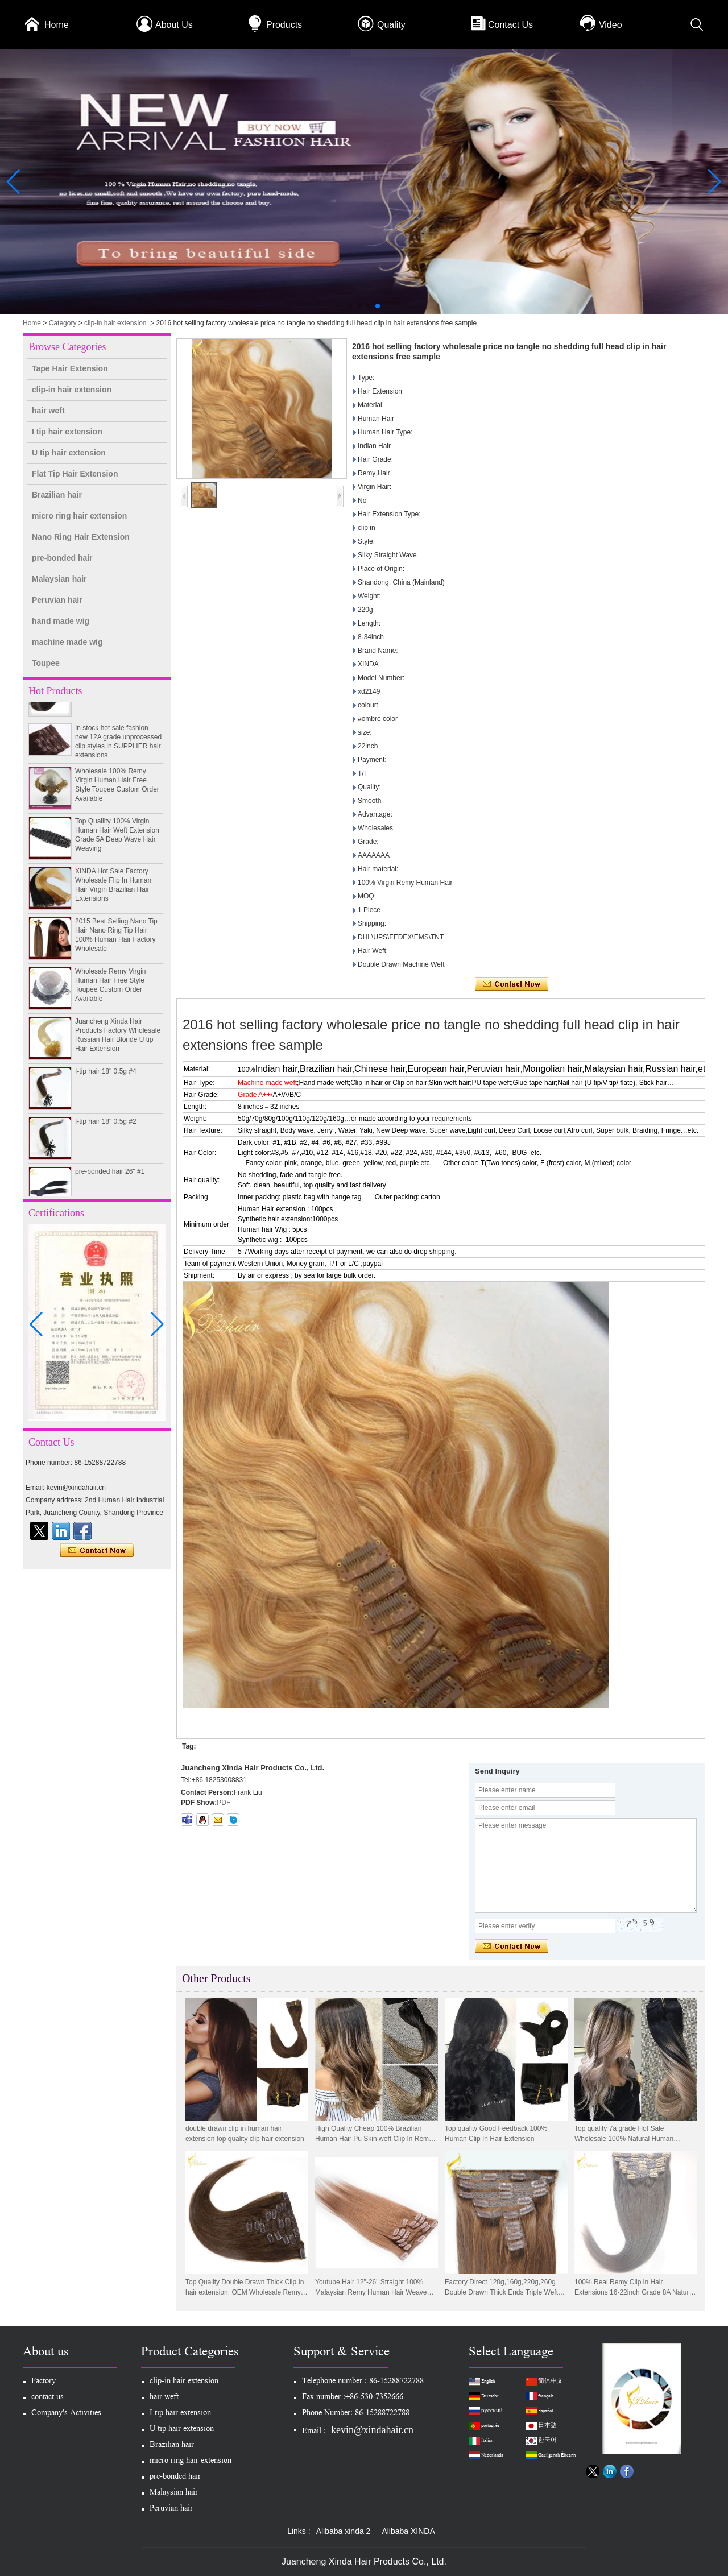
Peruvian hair (57, 599)
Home (56, 25)
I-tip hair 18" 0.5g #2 (105, 1127)
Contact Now (97, 1550)
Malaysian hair (59, 578)
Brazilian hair (57, 494)
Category (63, 323)
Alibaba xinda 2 (343, 2531)
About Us (174, 25)
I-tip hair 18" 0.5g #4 (105, 1077)
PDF (223, 1803)
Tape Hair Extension (70, 368)
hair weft (48, 410)
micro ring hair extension (79, 515)
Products (284, 25)
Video (610, 25)
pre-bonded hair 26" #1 (109, 1177)
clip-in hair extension (115, 323)
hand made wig (60, 621)
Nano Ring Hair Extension (81, 536)
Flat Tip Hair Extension (75, 473)
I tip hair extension (67, 431)
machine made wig (67, 642)
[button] (350, 306)
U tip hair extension (69, 452)
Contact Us (510, 25)
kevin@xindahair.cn (372, 2430)
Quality (391, 25)
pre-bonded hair (62, 557)
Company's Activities (66, 2414)
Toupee (46, 663)
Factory (43, 2382)
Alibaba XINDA (408, 2531)
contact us (47, 2398)
